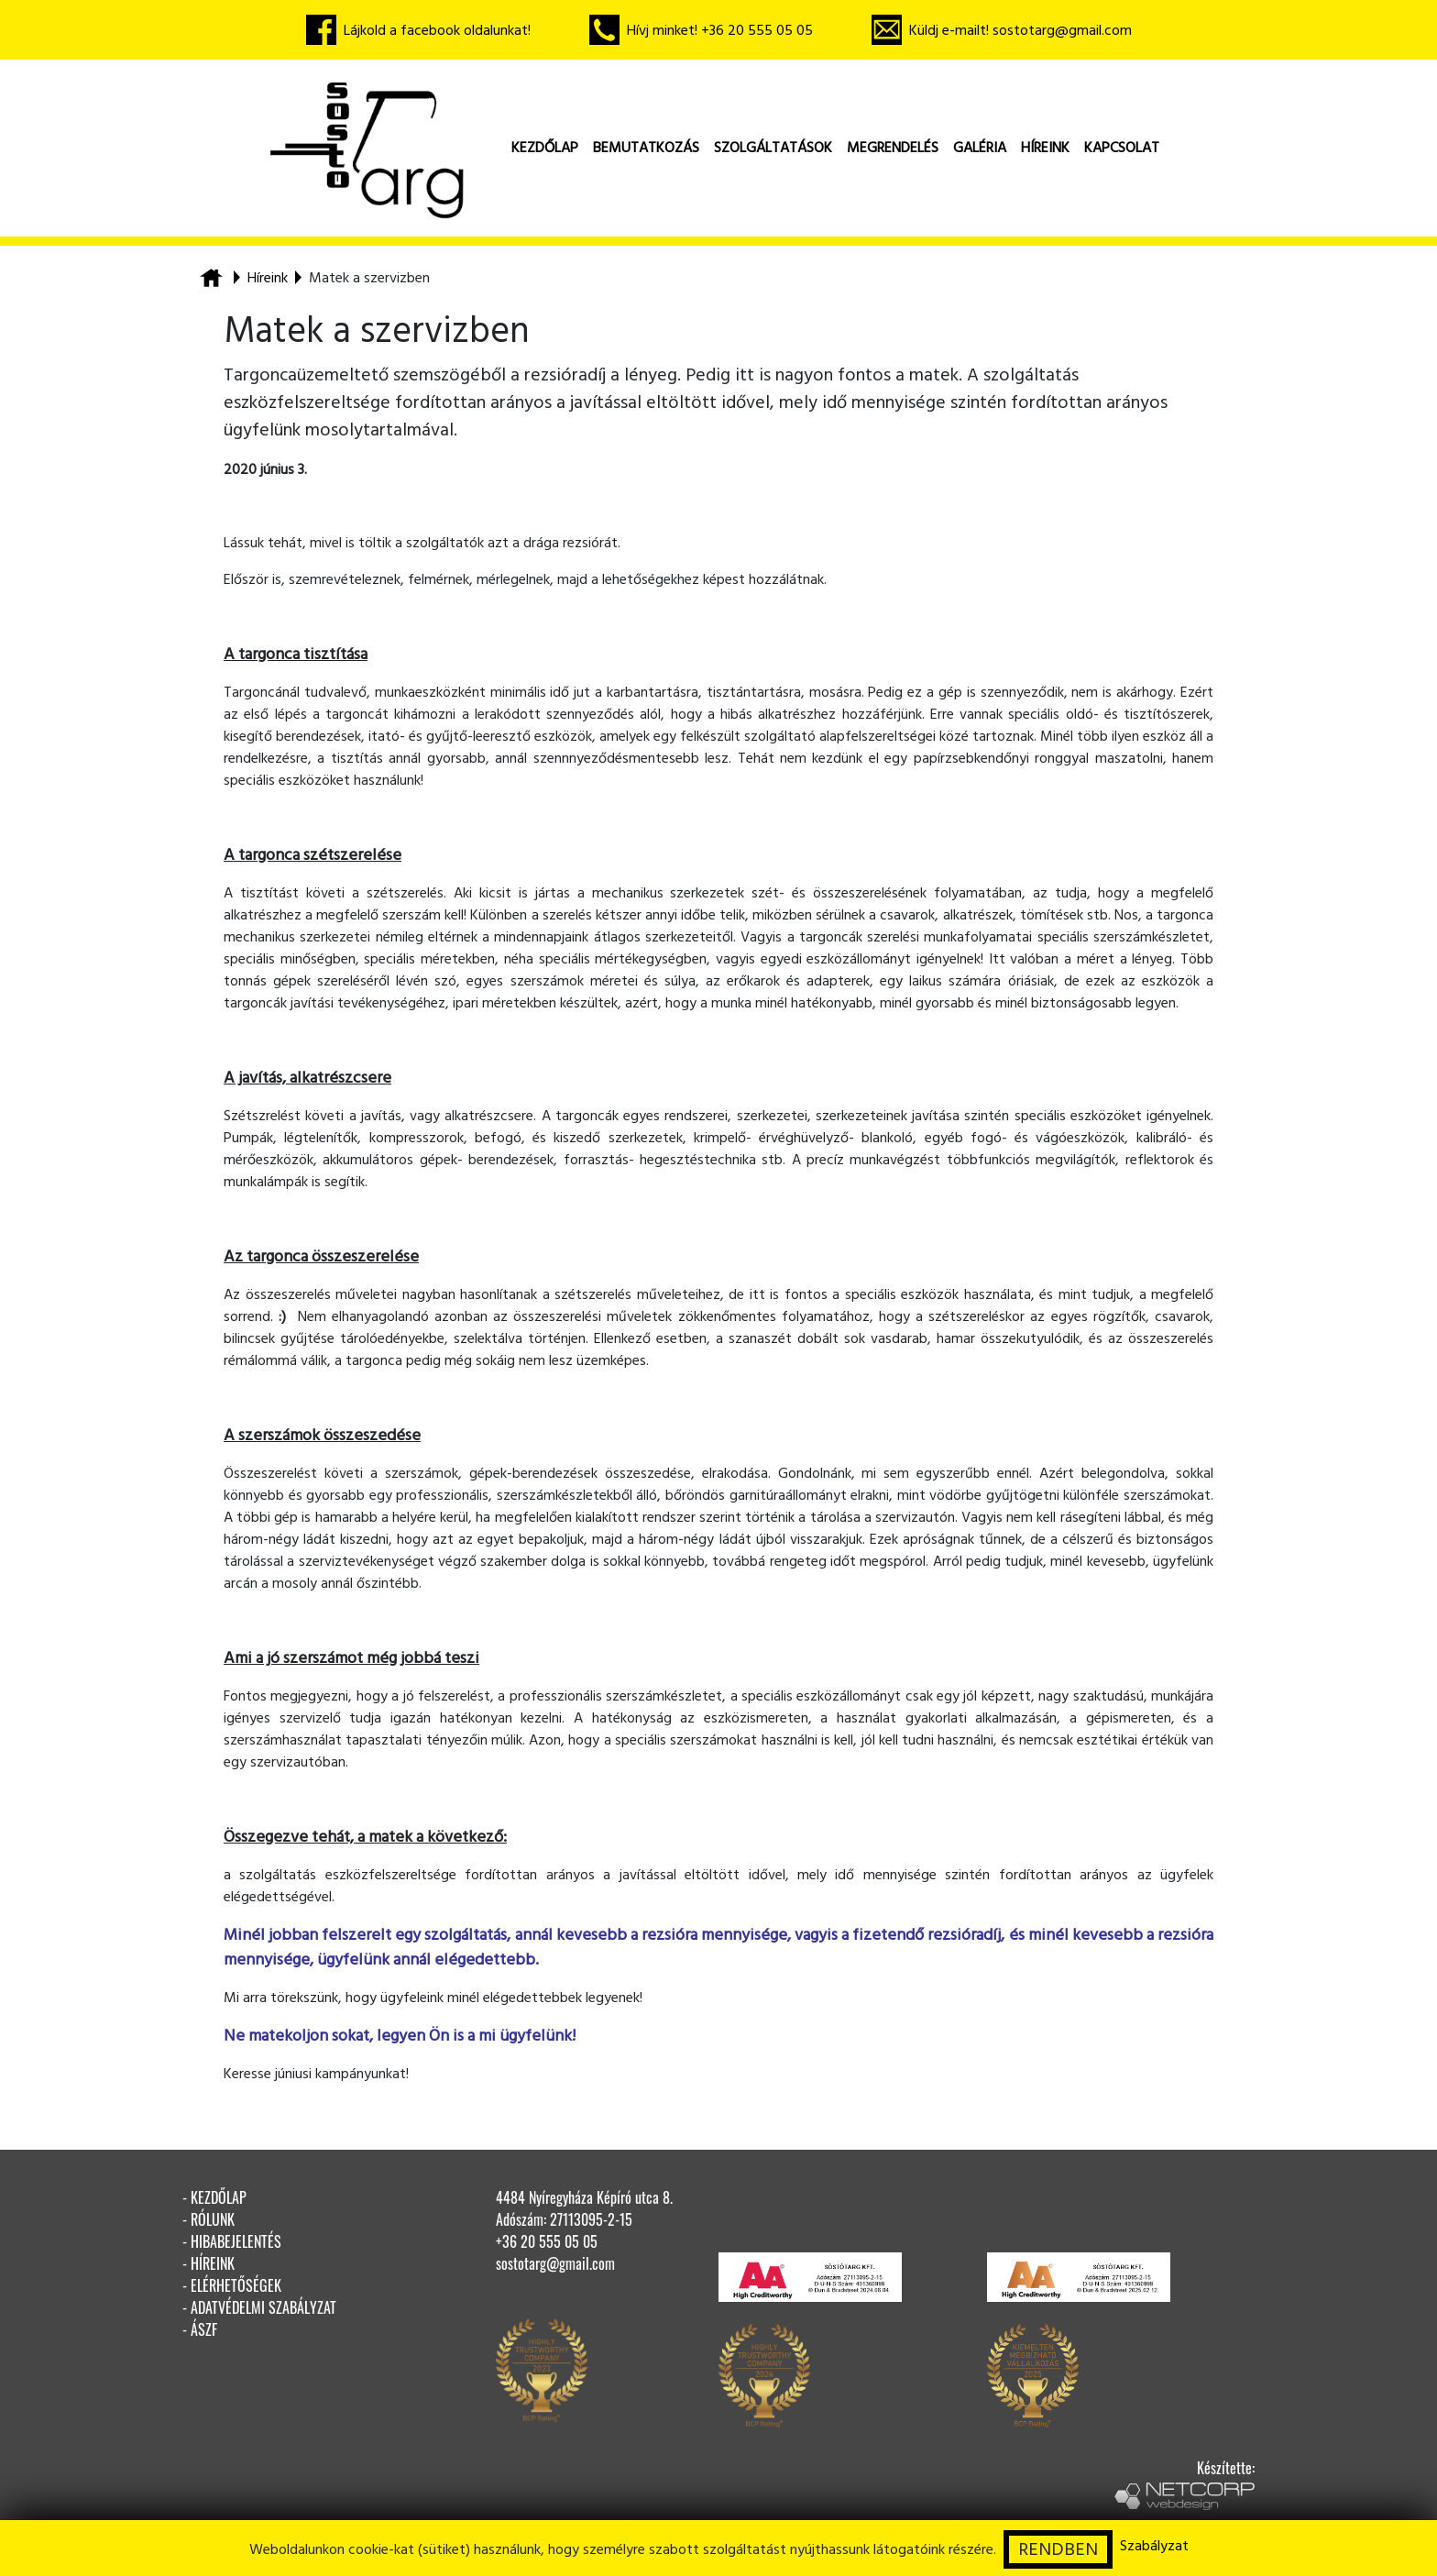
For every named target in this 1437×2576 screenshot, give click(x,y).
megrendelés (892, 148)
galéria (979, 148)
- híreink (208, 2263)
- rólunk (208, 2219)
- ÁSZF (199, 2329)
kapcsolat (1121, 148)
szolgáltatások (773, 148)
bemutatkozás (646, 148)
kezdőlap (544, 148)
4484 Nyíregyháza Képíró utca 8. (584, 2197)
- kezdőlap (214, 2197)
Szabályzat (1154, 2546)
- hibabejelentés (231, 2241)
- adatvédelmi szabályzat (259, 2307)
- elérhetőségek (231, 2285)
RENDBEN (1058, 2549)
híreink (1045, 148)
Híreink (267, 278)
